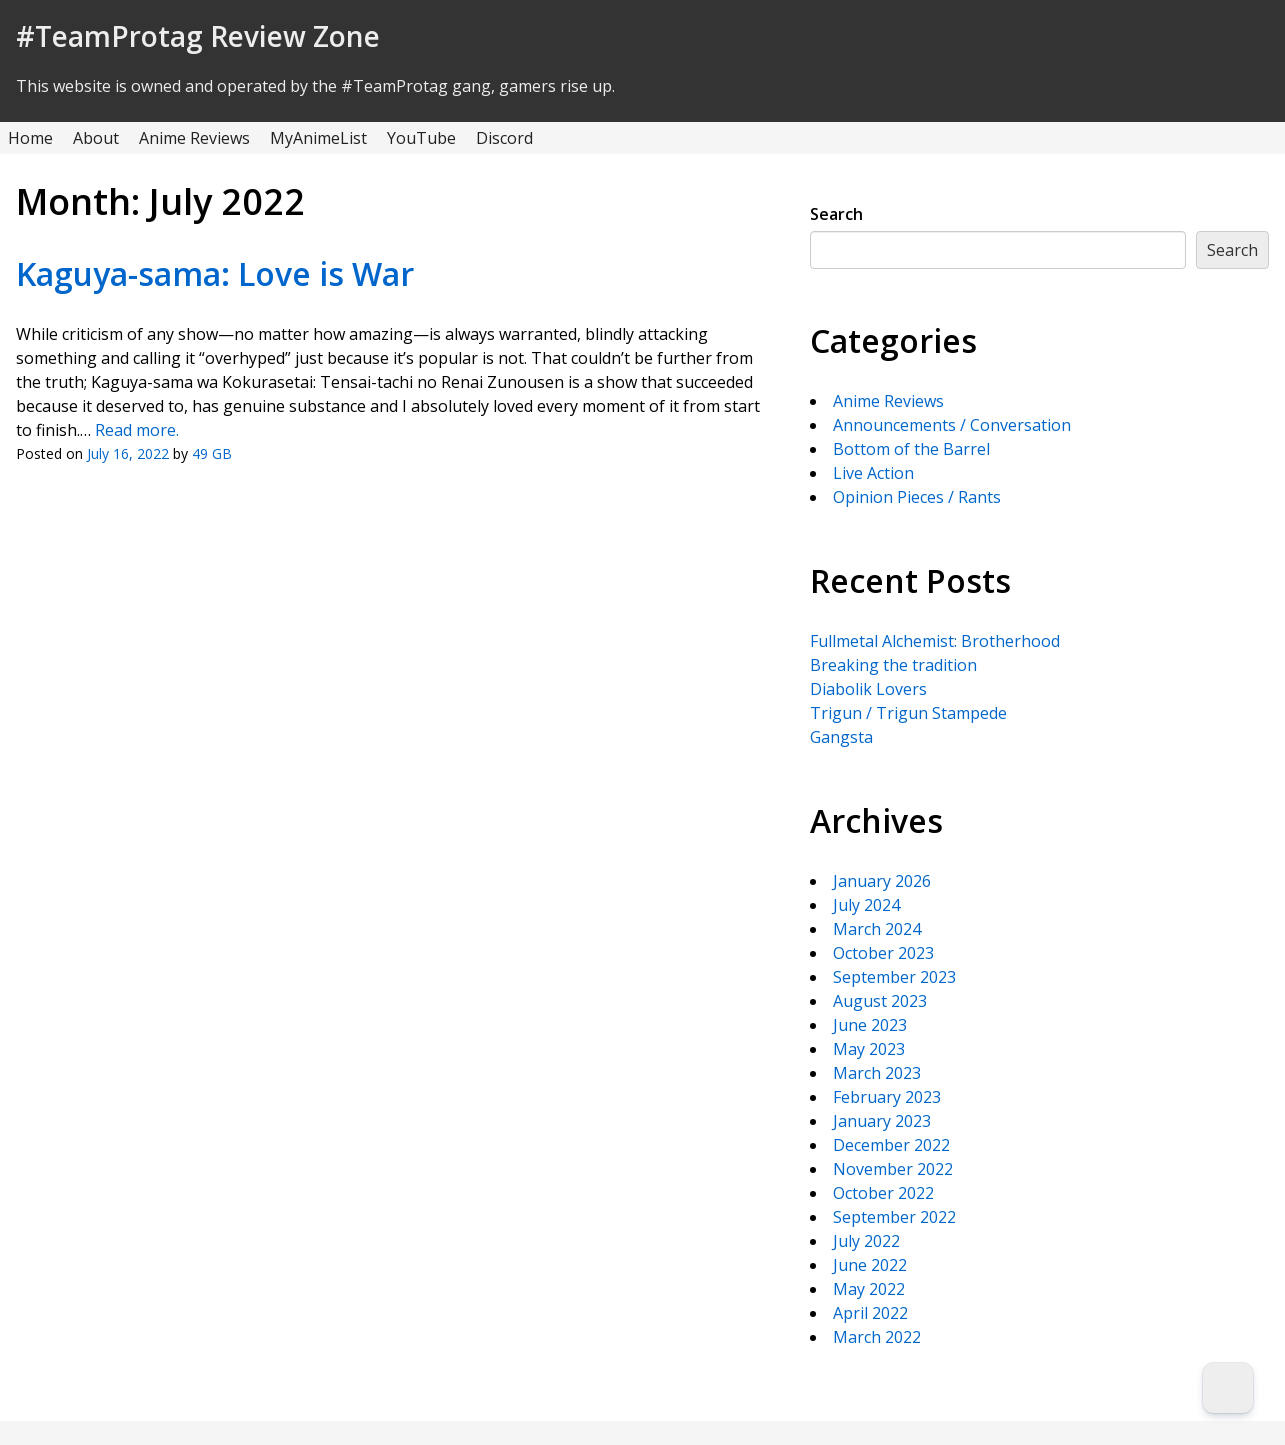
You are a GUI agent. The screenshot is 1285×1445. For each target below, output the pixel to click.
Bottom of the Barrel (911, 449)
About (96, 138)
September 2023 (894, 977)
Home (30, 138)
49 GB (212, 453)
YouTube (421, 138)
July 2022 (866, 1241)
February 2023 (887, 1097)
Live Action (873, 473)
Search (836, 214)
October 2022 (883, 1193)
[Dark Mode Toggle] (1228, 1388)
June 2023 (870, 1025)
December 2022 (891, 1145)
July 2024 (866, 905)
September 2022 (894, 1217)
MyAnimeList (318, 138)
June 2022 (870, 1265)
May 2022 (869, 1289)
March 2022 (877, 1337)
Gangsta (841, 737)
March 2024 (877, 929)
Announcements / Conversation (952, 425)
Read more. (137, 430)
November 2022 (893, 1169)
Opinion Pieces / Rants (917, 497)
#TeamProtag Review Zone (198, 36)
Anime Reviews (194, 138)
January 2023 (882, 1121)
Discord (504, 138)
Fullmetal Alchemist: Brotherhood (935, 641)
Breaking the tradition (893, 665)
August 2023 (880, 1001)
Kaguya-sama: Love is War (215, 273)
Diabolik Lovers (868, 689)
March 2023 (877, 1073)
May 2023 (869, 1049)
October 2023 (883, 953)
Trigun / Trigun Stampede (908, 713)
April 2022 (870, 1313)
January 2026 (882, 881)
